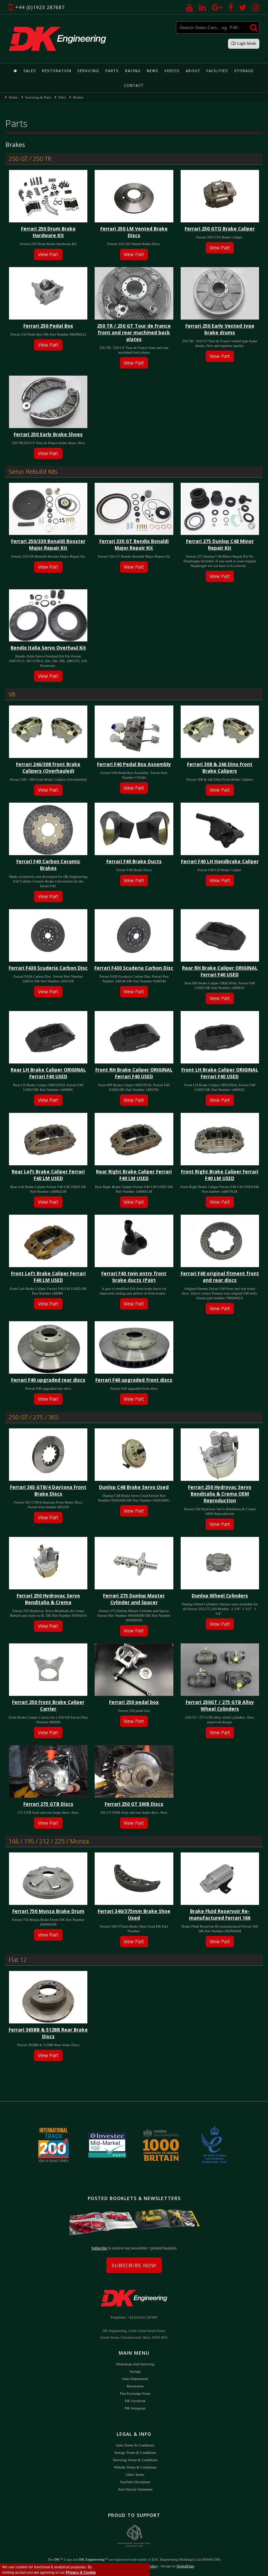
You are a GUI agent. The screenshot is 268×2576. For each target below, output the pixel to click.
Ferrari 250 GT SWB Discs (134, 1804)
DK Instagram (135, 2408)
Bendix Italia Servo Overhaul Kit (48, 647)
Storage (242, 70)
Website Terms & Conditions (135, 2467)
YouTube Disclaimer (135, 2482)
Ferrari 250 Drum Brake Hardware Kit (48, 231)
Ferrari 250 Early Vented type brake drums (219, 329)
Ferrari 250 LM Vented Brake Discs (134, 231)
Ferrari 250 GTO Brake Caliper (220, 228)
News (152, 70)
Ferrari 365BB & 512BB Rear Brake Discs (48, 2032)
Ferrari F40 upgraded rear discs (48, 1380)
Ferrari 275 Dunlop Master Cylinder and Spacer (134, 1598)
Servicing (89, 70)
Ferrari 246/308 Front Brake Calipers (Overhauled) (48, 767)
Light (243, 43)
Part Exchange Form (135, 2393)
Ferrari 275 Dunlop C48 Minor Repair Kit (220, 544)
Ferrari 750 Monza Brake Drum (48, 1911)
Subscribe (99, 2247)
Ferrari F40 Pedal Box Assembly (134, 764)
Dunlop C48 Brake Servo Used (134, 1487)
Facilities (216, 70)
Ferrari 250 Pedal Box (48, 326)
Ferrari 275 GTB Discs (48, 1804)
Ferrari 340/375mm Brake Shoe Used (134, 1914)
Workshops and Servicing (135, 2364)
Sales (31, 70)
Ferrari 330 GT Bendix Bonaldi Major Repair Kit (134, 544)
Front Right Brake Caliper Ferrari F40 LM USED (219, 1174)
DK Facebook (135, 2400)
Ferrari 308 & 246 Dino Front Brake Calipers (219, 767)
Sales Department (135, 2378)
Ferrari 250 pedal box (134, 1702)
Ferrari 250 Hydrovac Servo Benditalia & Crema (48, 1598)
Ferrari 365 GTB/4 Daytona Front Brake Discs (48, 1490)
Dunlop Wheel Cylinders (220, 1595)
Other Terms (135, 2474)
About (192, 70)
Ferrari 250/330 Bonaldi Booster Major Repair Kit (48, 544)
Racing (133, 70)
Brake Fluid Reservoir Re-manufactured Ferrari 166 (219, 1914)
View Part (48, 254)
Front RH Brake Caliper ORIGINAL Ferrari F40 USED (134, 1072)
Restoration (57, 70)
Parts (112, 70)
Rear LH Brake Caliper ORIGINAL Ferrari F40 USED (48, 1072)
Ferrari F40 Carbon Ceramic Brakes (48, 864)
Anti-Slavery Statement (135, 2489)
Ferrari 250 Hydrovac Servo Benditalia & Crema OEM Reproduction (219, 1494)
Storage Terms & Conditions (135, 2452)
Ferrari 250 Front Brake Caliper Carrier (48, 1705)
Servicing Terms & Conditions (135, 2459)
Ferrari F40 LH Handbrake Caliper (220, 861)
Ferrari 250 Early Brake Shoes (48, 434)
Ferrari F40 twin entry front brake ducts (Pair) (133, 1276)
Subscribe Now (134, 2264)
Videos (171, 70)
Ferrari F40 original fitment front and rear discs (220, 1276)
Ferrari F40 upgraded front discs (133, 1380)
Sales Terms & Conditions (135, 2445)
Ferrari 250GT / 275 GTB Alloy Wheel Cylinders (220, 1705)
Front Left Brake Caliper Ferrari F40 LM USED (48, 1276)
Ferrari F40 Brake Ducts (134, 861)
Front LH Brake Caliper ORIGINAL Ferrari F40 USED (219, 1072)
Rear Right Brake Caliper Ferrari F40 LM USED (134, 1174)
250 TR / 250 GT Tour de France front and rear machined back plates (134, 332)
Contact (134, 85)
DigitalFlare (185, 2566)
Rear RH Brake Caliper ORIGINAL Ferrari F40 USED (220, 971)
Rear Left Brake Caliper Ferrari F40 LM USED (48, 1174)
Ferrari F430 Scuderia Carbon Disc (48, 968)
